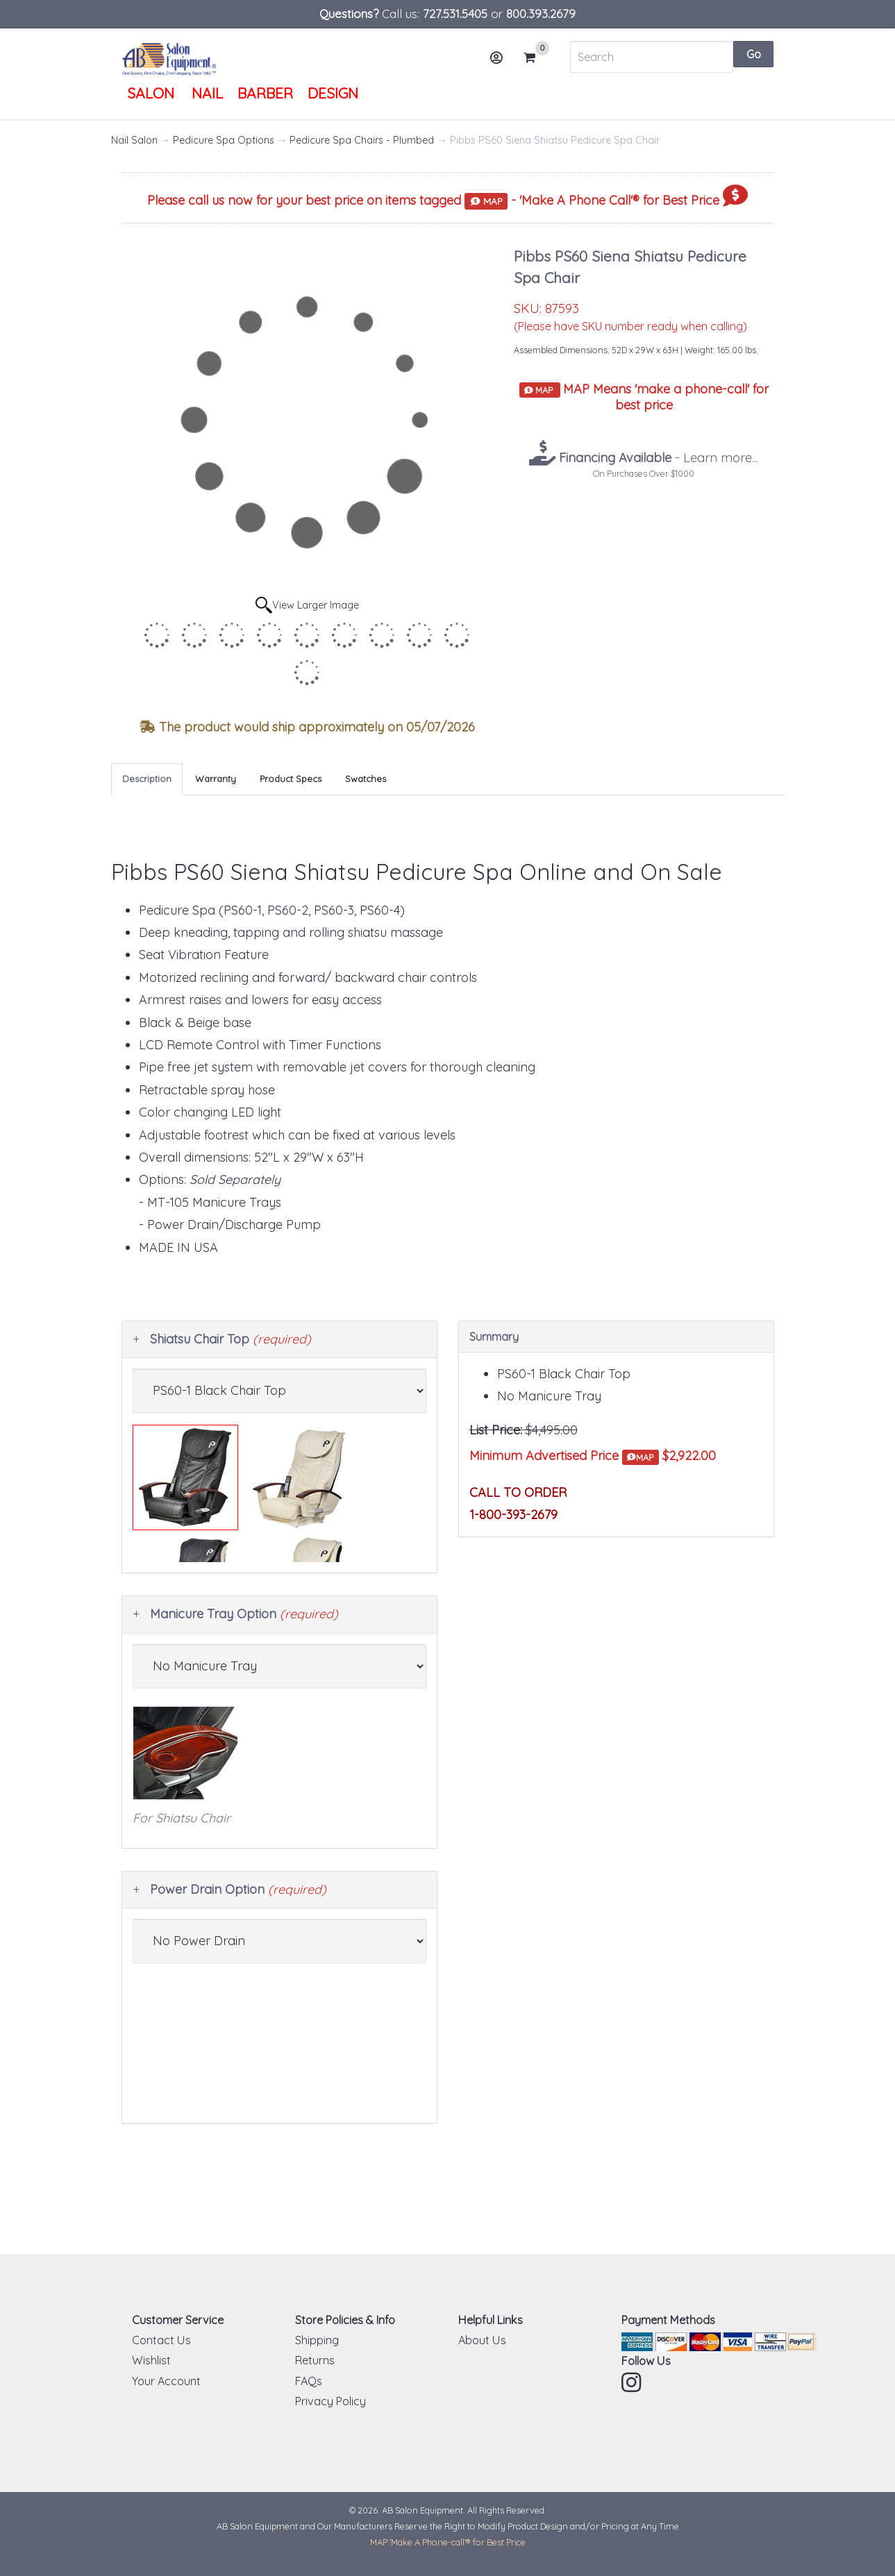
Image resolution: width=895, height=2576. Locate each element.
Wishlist (151, 2360)
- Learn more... (656, 458)
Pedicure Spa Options (223, 140)
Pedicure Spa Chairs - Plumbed (362, 140)
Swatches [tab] (365, 778)
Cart (535, 57)
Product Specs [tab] (290, 778)
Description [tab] (147, 778)
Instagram (632, 2382)
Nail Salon (134, 140)
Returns (315, 2360)
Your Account (166, 2381)
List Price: (495, 1430)
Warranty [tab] (215, 778)
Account (501, 62)
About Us (482, 2340)
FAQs (308, 2381)
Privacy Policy (330, 2401)
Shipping (317, 2340)
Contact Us (161, 2340)
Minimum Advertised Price (564, 1456)
